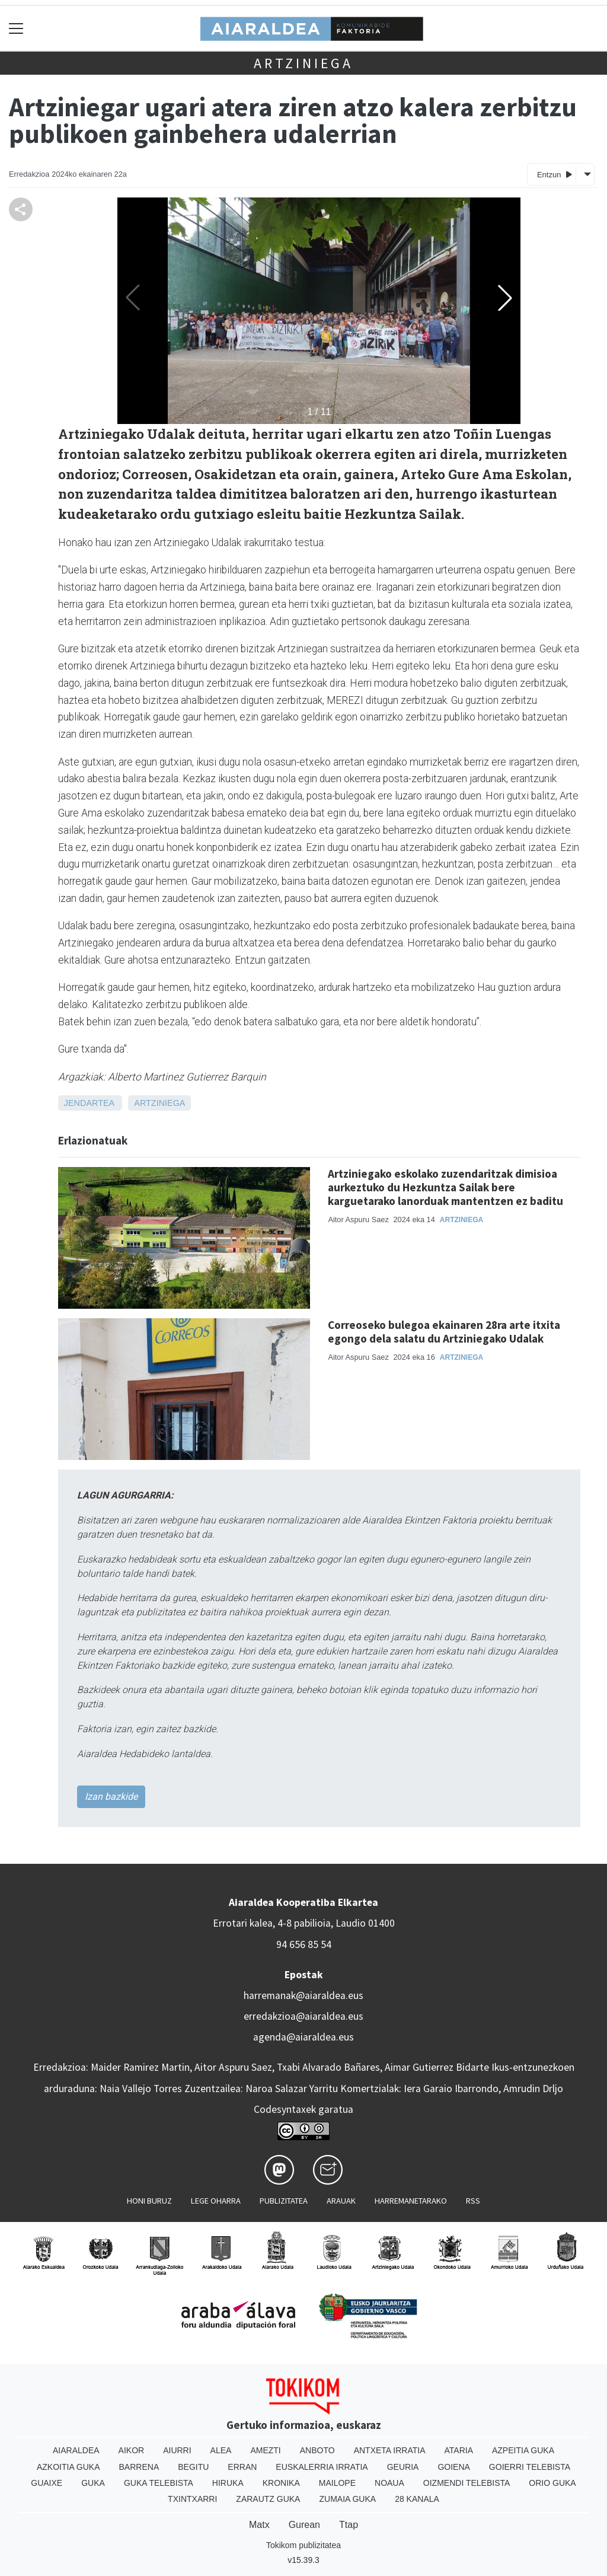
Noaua (389, 2483)
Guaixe (46, 2483)
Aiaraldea (76, 2450)
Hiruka (228, 2483)
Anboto (317, 2450)
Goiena (453, 2467)
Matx (259, 2525)
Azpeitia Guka (523, 2450)
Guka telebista (158, 2483)
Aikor (132, 2450)
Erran (242, 2467)
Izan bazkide (111, 1796)
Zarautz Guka (268, 2499)
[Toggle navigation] (16, 28)
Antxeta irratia (390, 2450)
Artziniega (303, 63)
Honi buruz (149, 2200)
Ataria (458, 2450)
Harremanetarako (411, 2200)
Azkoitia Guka (68, 2467)
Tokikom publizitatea (303, 2545)
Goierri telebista (529, 2467)
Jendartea (89, 1103)
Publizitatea (284, 2200)
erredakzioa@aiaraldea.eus (303, 2016)
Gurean (304, 2525)
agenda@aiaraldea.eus (303, 2036)
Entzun (554, 174)
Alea (221, 2450)
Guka (93, 2483)
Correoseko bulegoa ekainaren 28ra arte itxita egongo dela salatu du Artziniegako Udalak (444, 1332)
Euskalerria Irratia (322, 2467)
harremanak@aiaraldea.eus (303, 1995)
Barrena (139, 2467)
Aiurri (177, 2450)
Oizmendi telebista (466, 2483)
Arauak (341, 2200)
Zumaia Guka (347, 2499)
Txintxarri (192, 2499)
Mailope (337, 2483)
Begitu (193, 2467)
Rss (473, 2200)
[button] (505, 298)
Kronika (281, 2483)
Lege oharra (216, 2200)
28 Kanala (417, 2499)
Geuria (403, 2467)
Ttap (348, 2525)
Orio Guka (552, 2483)
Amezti (265, 2450)
